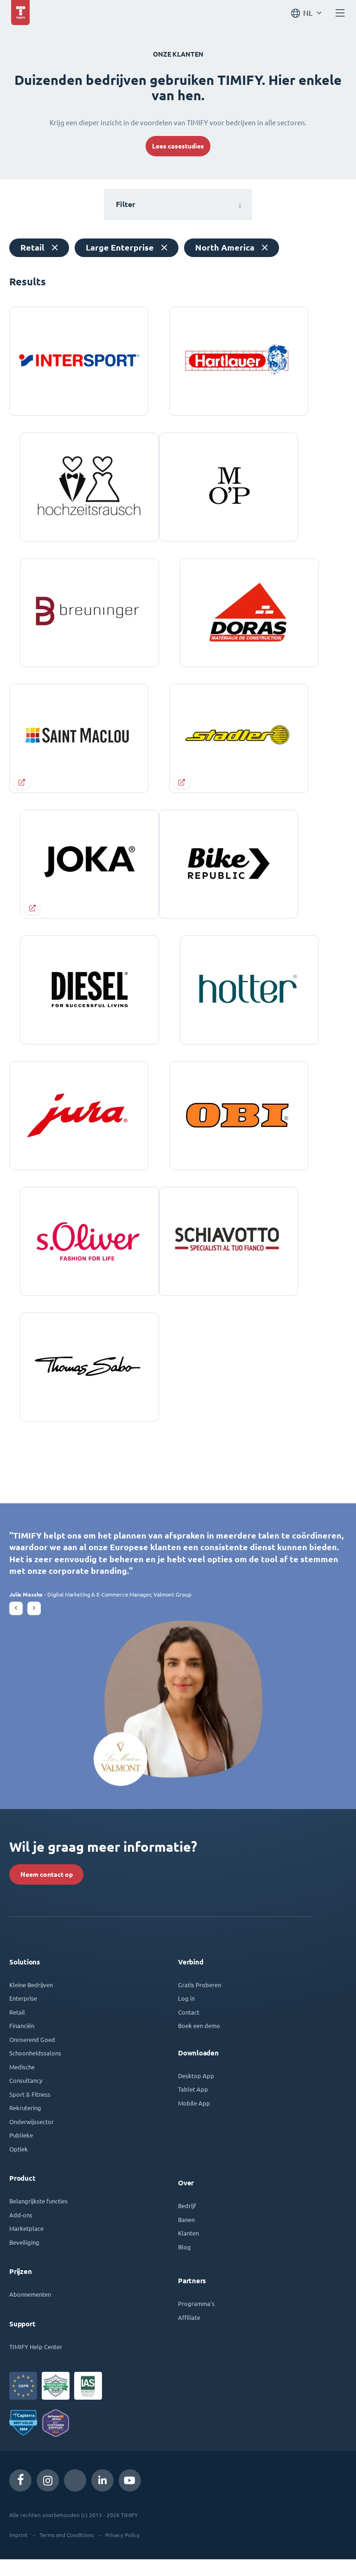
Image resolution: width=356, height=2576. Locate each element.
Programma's (196, 2320)
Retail (17, 2028)
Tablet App (193, 2105)
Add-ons (20, 2231)
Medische (22, 2083)
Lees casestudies (178, 146)
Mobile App (194, 2119)
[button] (16, 1625)
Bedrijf (187, 2222)
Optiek (18, 2165)
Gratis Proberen (199, 2001)
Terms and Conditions (66, 2551)
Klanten (188, 2249)
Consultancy (25, 2096)
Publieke (21, 2151)
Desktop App (196, 2092)
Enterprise (23, 2014)
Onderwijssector (31, 2138)
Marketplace (26, 2244)
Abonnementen (30, 2310)
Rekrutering (25, 2124)
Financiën (21, 2042)
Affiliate (189, 2334)
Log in (186, 2014)
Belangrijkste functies (38, 2217)
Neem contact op (46, 1891)
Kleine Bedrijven (31, 2001)
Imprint (18, 2551)
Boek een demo (199, 2042)
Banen (186, 2236)
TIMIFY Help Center (35, 2363)
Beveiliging (24, 2258)
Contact (188, 2028)
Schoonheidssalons (35, 2069)
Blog (184, 2263)
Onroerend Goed (32, 2056)
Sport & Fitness (30, 2110)
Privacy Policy (122, 2551)
